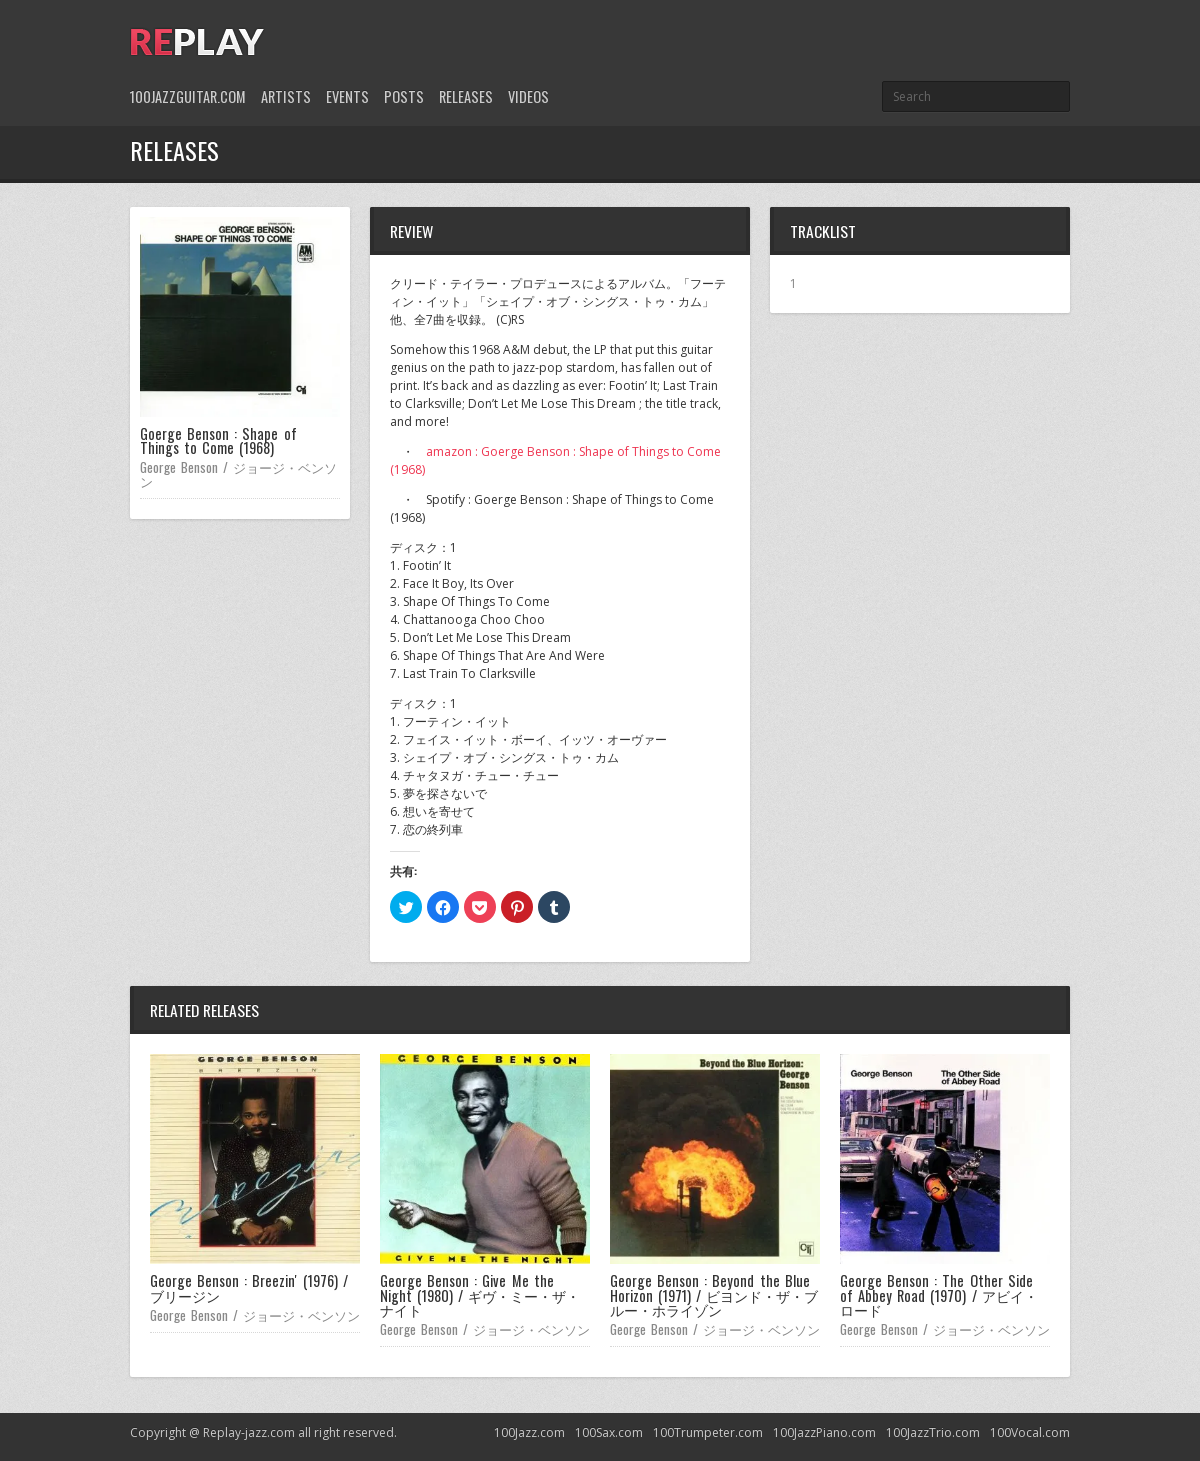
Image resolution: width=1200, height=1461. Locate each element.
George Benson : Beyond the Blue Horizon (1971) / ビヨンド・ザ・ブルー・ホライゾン (714, 1295)
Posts (404, 96)
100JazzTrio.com (933, 1432)
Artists (286, 96)
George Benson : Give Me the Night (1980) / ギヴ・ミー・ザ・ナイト (480, 1295)
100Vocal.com (1030, 1432)
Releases (466, 96)
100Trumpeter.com (708, 1432)
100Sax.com (609, 1432)
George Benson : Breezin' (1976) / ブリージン (249, 1287)
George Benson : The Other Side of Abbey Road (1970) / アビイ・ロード (939, 1295)
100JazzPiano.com (824, 1432)
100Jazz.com (529, 1432)
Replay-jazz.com (249, 1432)
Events (347, 96)
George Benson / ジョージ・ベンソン (238, 473)
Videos (528, 96)
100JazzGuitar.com (188, 96)
